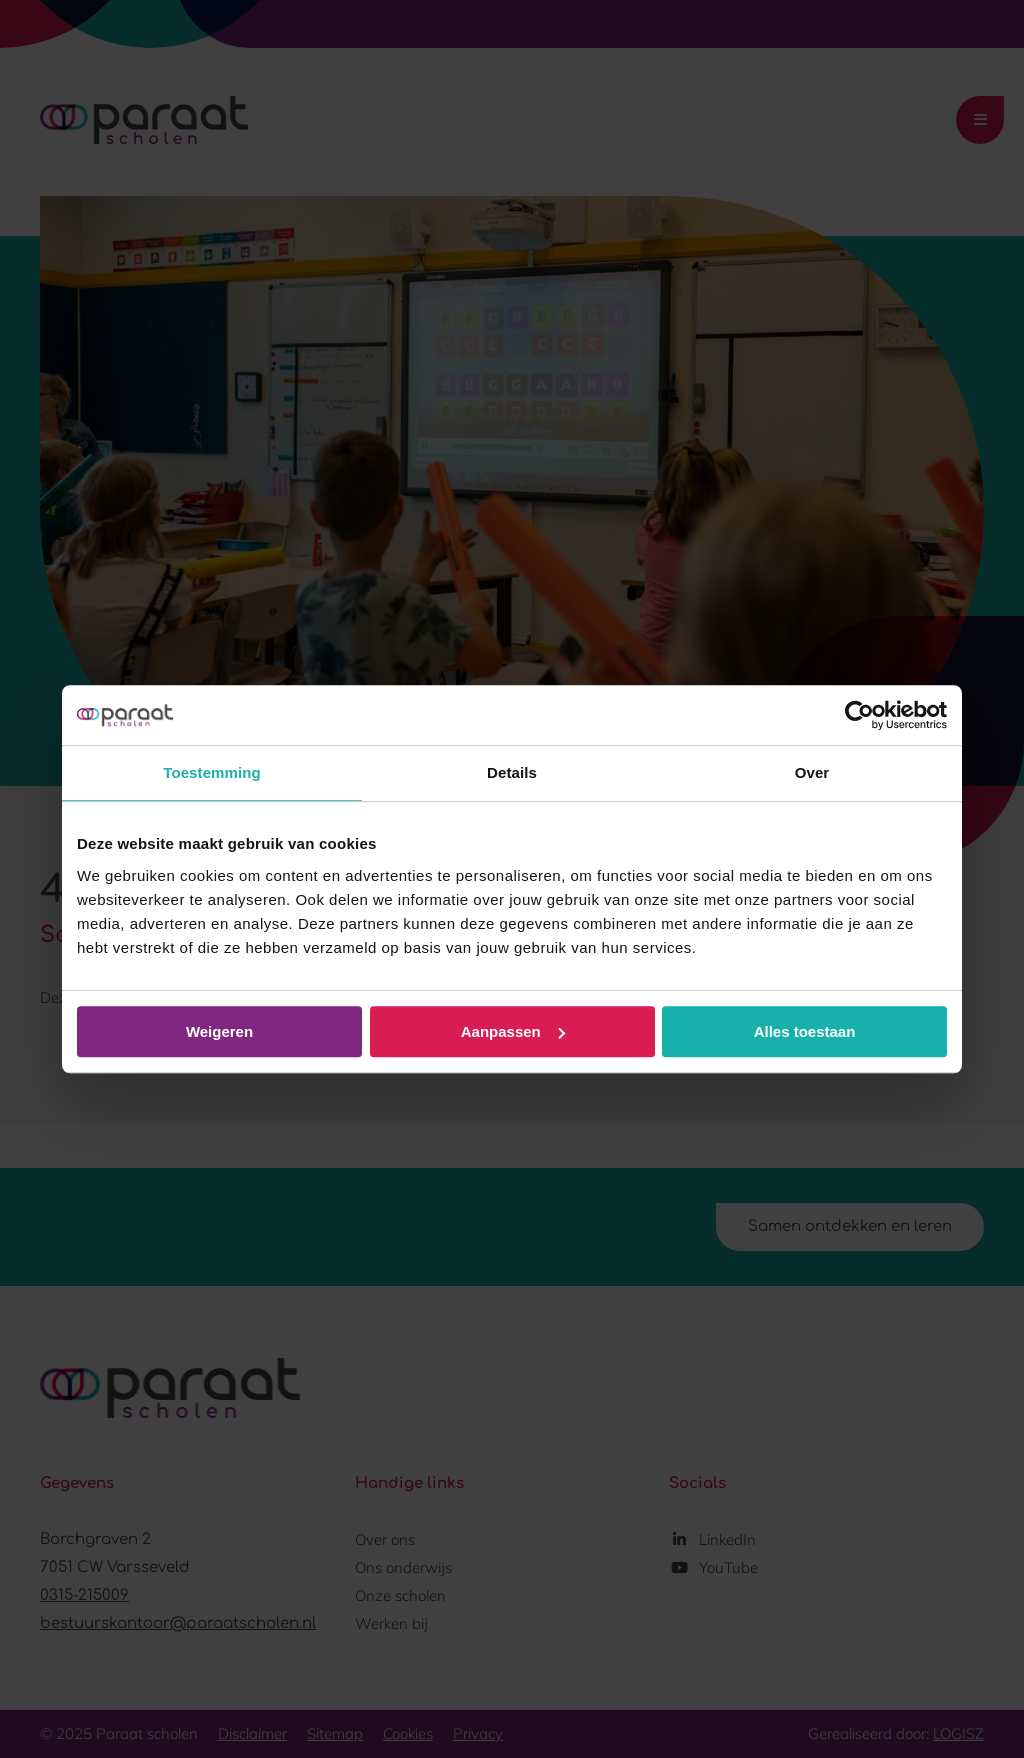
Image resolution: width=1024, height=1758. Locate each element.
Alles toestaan (805, 1031)
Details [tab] (512, 772)
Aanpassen (513, 1031)
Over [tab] (812, 772)
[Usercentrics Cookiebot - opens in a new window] (859, 715)
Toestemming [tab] (212, 772)
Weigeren (219, 1031)
